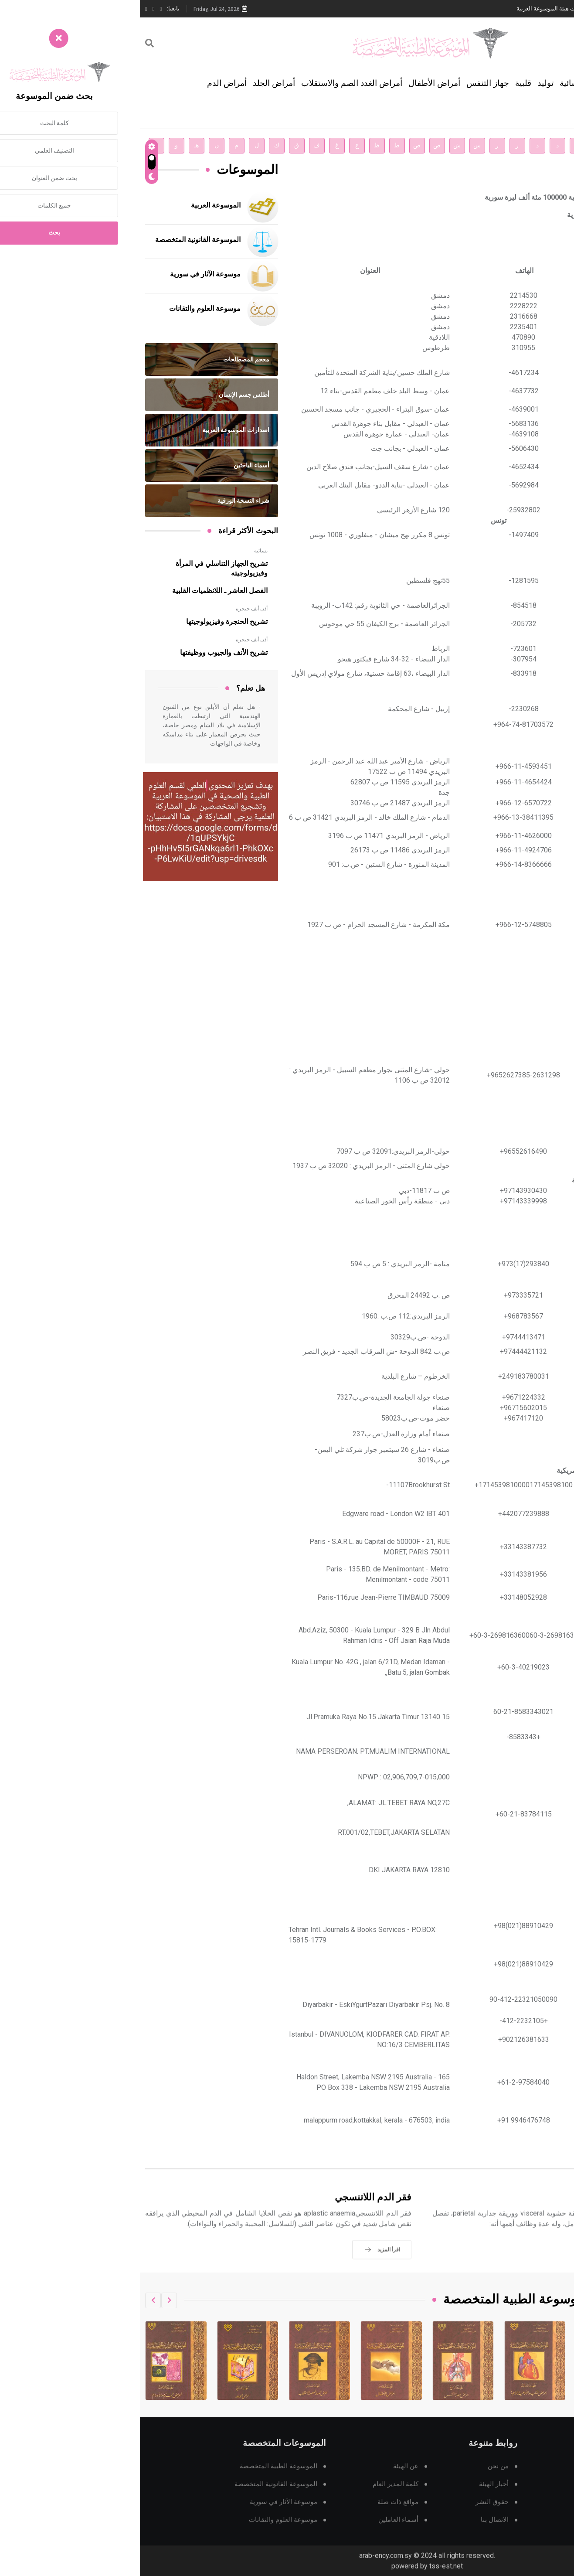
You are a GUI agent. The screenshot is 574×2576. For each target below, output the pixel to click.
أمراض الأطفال (294, 83)
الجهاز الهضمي (540, 83)
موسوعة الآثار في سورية (65, 274)
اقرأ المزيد (529, 2262)
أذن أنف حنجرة (112, 609)
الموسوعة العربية (76, 205)
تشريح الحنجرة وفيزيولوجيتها (87, 622)
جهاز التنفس (347, 83)
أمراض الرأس (477, 83)
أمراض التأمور (530, 2210)
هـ (56, 145)
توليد (405, 83)
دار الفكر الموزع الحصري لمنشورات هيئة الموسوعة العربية (446, 8)
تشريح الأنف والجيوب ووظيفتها (84, 653)
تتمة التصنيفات (541, 113)
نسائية (430, 83)
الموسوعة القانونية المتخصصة (58, 240)
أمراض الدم (87, 83)
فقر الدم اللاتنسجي (233, 2210)
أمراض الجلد (134, 83)
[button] (29, 2300)
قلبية (383, 83)
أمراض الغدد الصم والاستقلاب (211, 83)
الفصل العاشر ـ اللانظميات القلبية (80, 591)
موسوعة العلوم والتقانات (65, 309)
